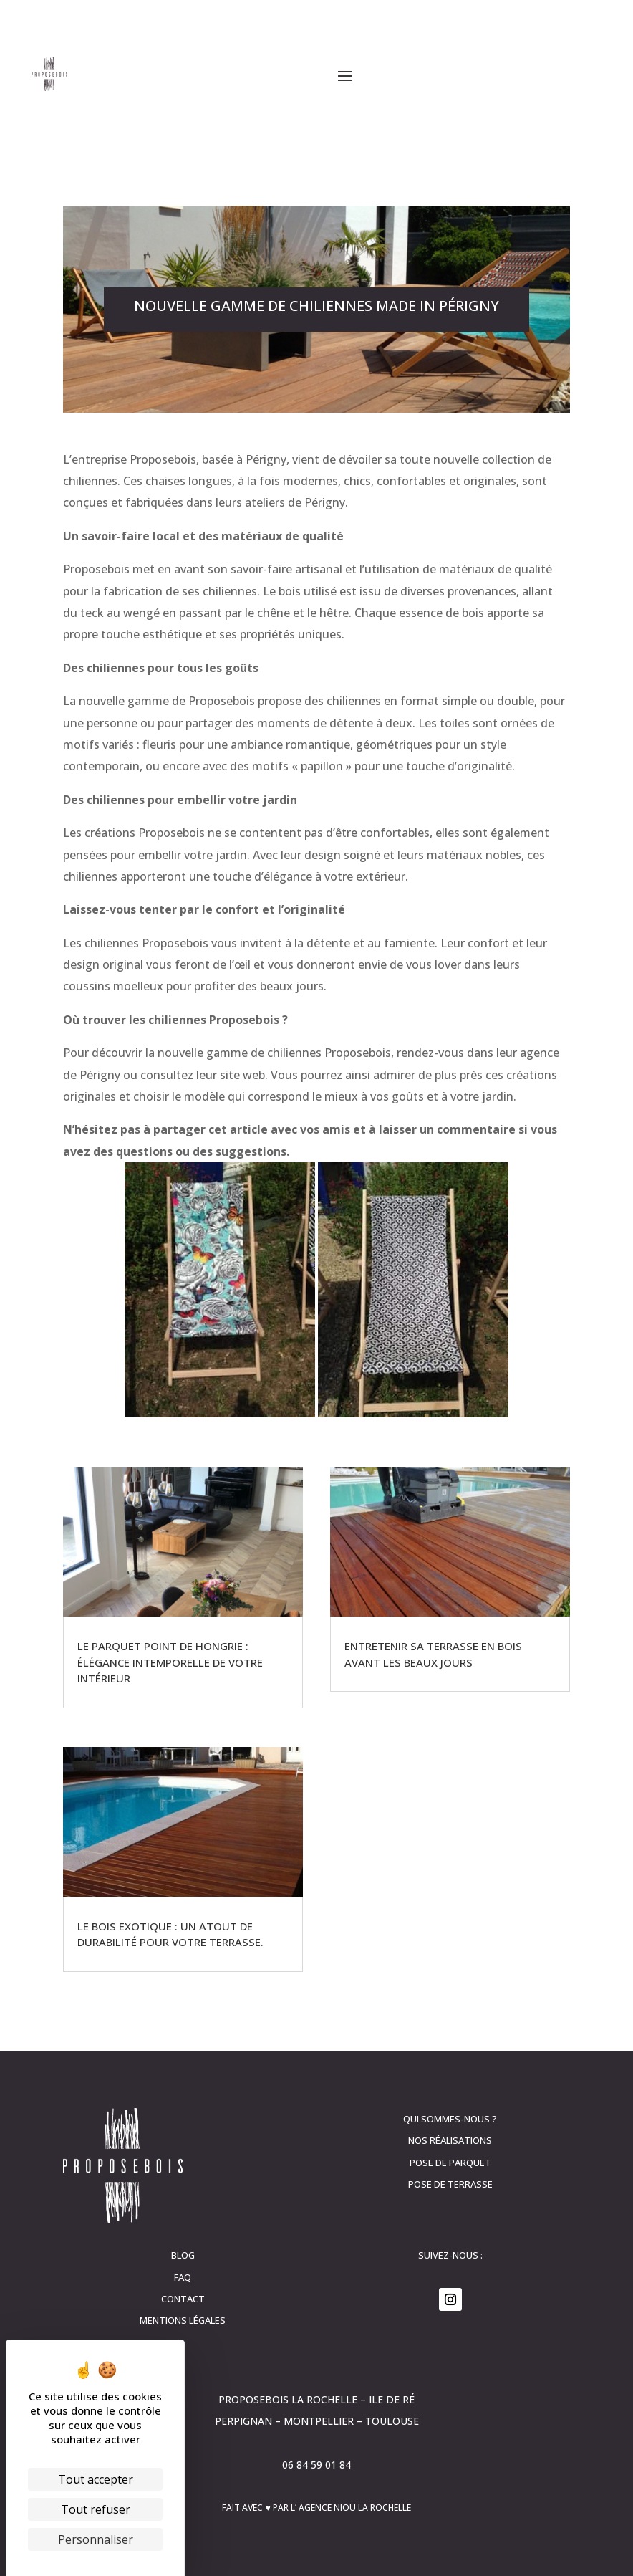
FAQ (182, 2277)
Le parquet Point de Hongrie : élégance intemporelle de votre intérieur (170, 1662)
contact (183, 2298)
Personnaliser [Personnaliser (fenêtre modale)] (95, 2539)
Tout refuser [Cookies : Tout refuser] (95, 2509)
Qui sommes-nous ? (450, 2118)
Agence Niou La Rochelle (355, 2507)
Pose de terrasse (450, 2184)
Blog (183, 2255)
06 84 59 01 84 (316, 2464)
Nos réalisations (450, 2140)
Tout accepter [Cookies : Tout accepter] (95, 2479)
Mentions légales (183, 2320)
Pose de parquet (450, 2162)
